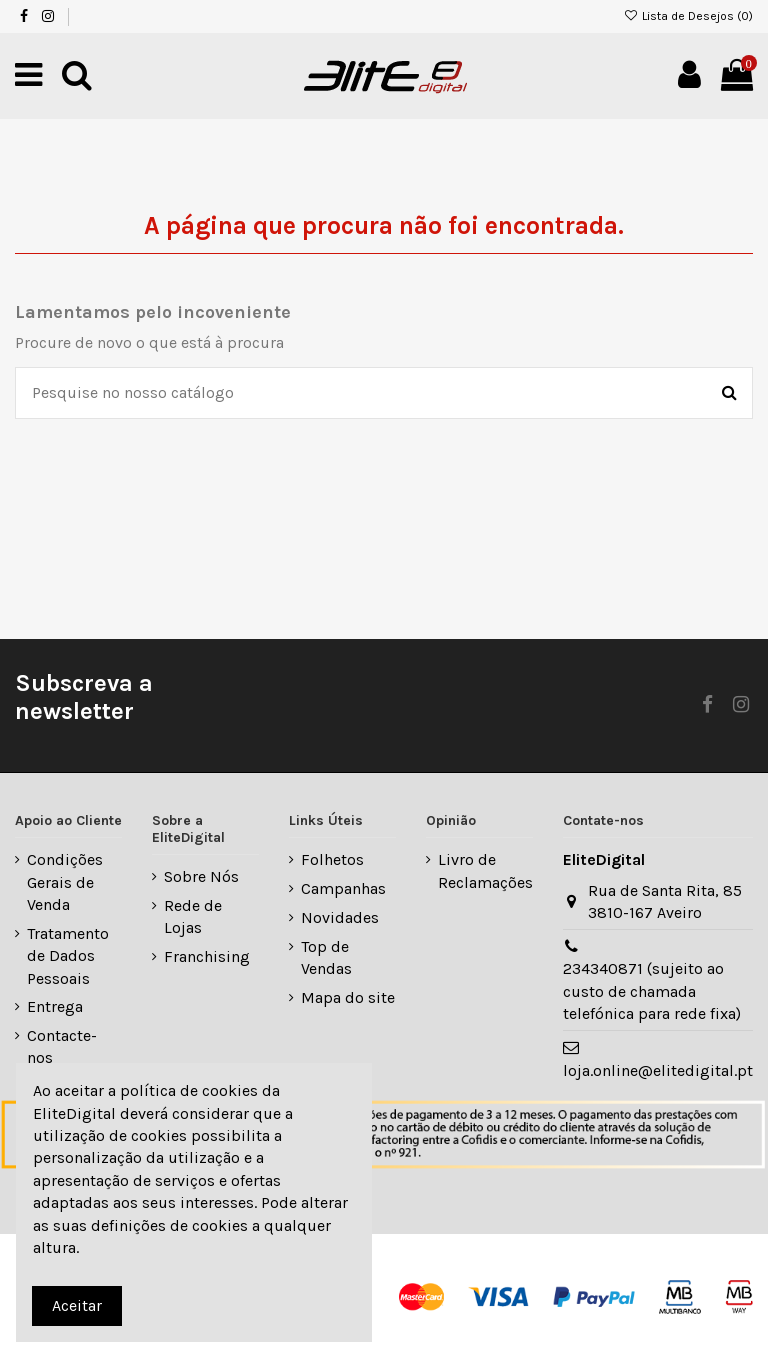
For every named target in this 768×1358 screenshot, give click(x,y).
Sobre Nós (201, 876)
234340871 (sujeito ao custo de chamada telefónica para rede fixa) (652, 991)
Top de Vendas (326, 957)
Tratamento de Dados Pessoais (68, 956)
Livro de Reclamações (485, 870)
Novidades (340, 917)
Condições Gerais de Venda (65, 882)
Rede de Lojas (193, 916)
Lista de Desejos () (688, 16)
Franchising (207, 956)
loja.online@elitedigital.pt (658, 1070)
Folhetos (332, 859)
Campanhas (343, 888)
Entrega (55, 1006)
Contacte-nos (62, 1046)
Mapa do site (348, 997)
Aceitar (77, 1305)
